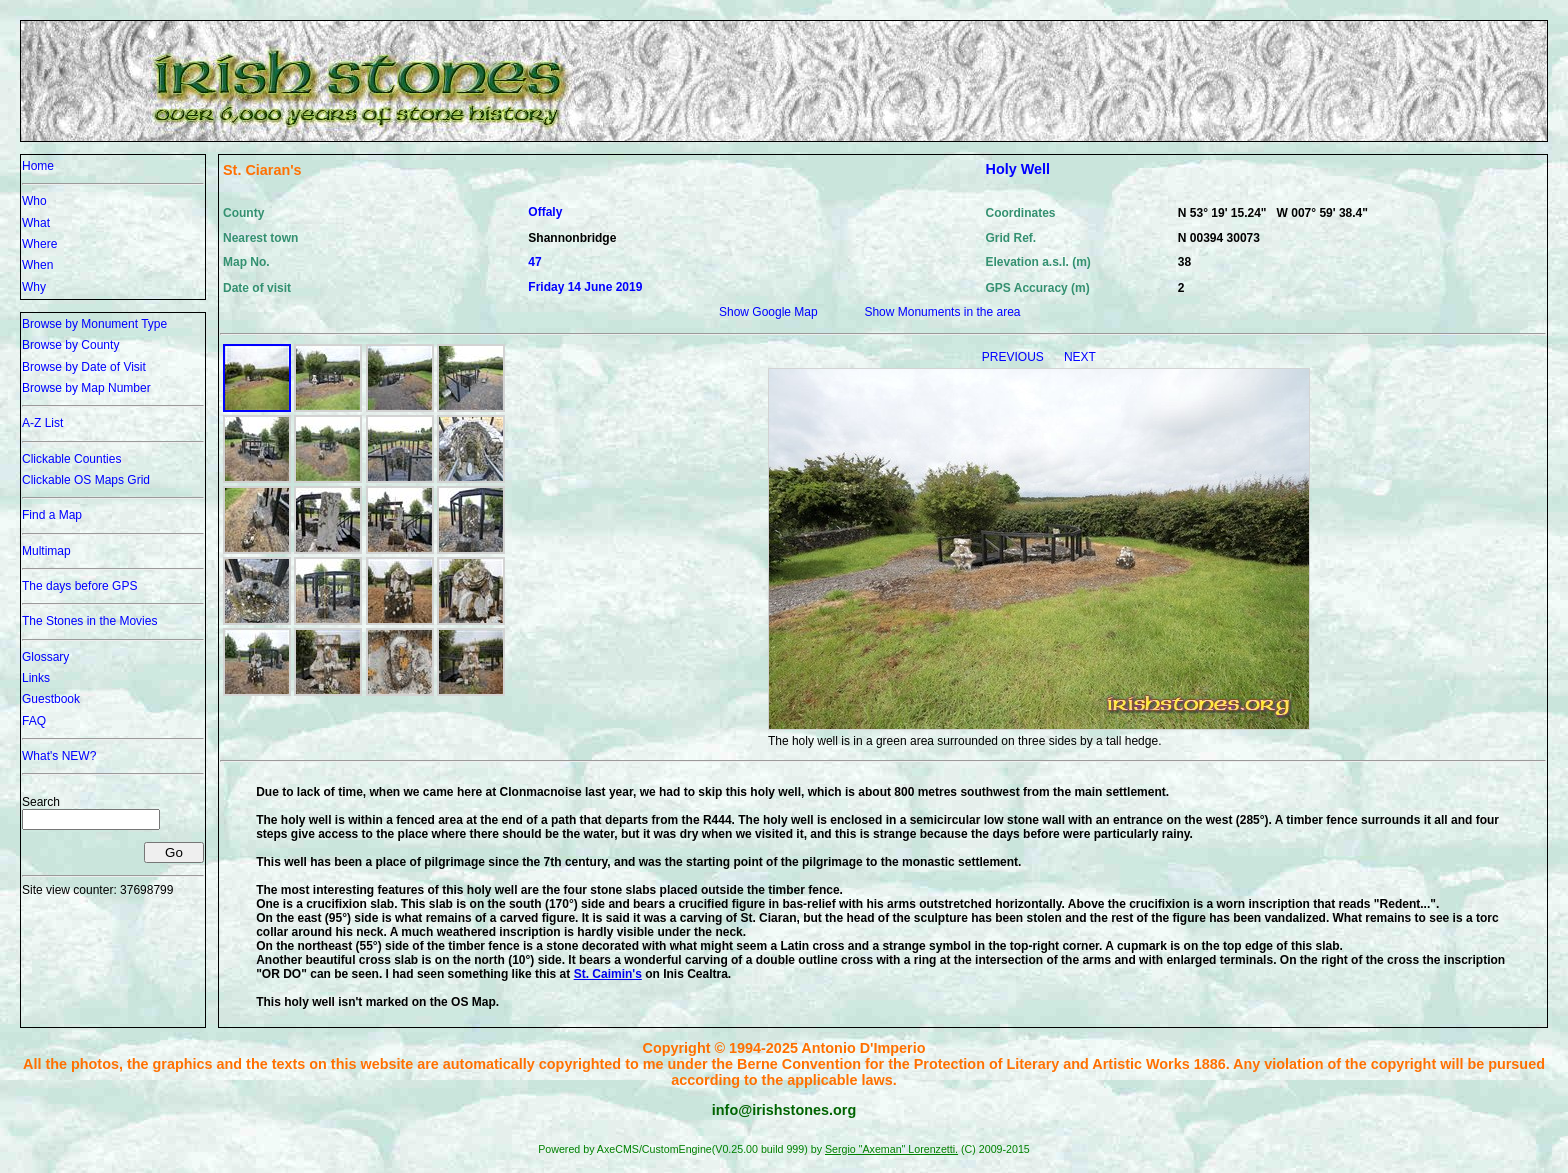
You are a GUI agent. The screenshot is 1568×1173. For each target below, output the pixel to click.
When (37, 265)
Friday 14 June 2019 (585, 287)
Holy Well (1018, 169)
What (36, 223)
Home (38, 166)
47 (534, 262)
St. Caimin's (608, 974)
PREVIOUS (1014, 357)
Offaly (545, 212)
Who (34, 201)
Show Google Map (768, 312)
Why (34, 287)
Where (39, 244)
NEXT (1080, 357)
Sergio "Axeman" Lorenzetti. (891, 1149)
